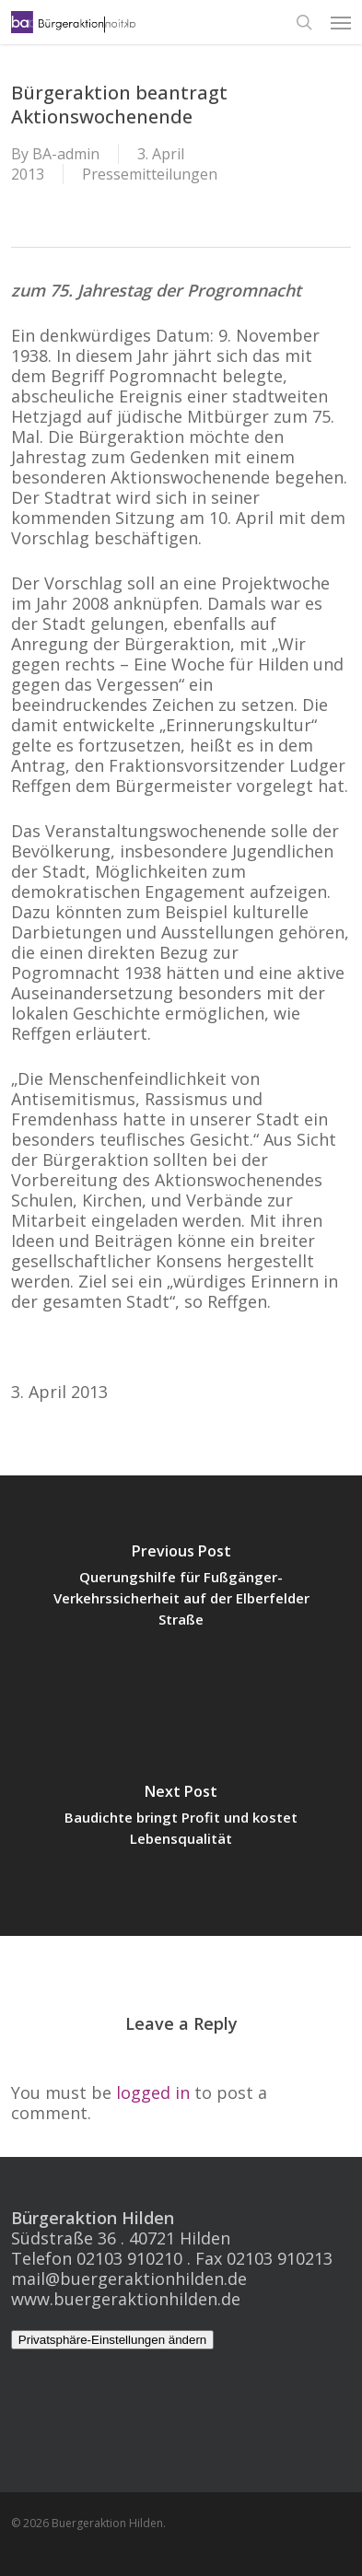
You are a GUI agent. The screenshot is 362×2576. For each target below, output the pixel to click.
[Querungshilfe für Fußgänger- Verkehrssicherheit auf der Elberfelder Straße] (181, 1590)
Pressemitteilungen (149, 174)
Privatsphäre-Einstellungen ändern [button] (112, 2340)
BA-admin (65, 154)
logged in (153, 2092)
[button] (341, 22)
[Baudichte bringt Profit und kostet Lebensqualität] (181, 1821)
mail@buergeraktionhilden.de (129, 2278)
